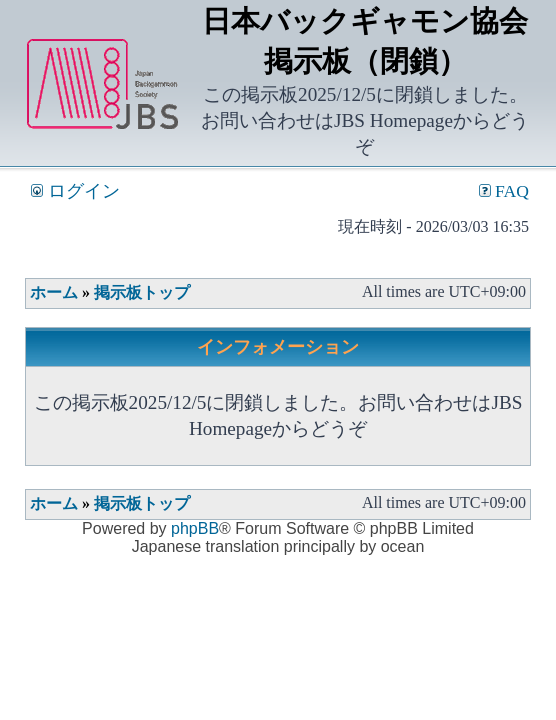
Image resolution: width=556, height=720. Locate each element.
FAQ (504, 191)
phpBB (195, 528)
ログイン (75, 191)
